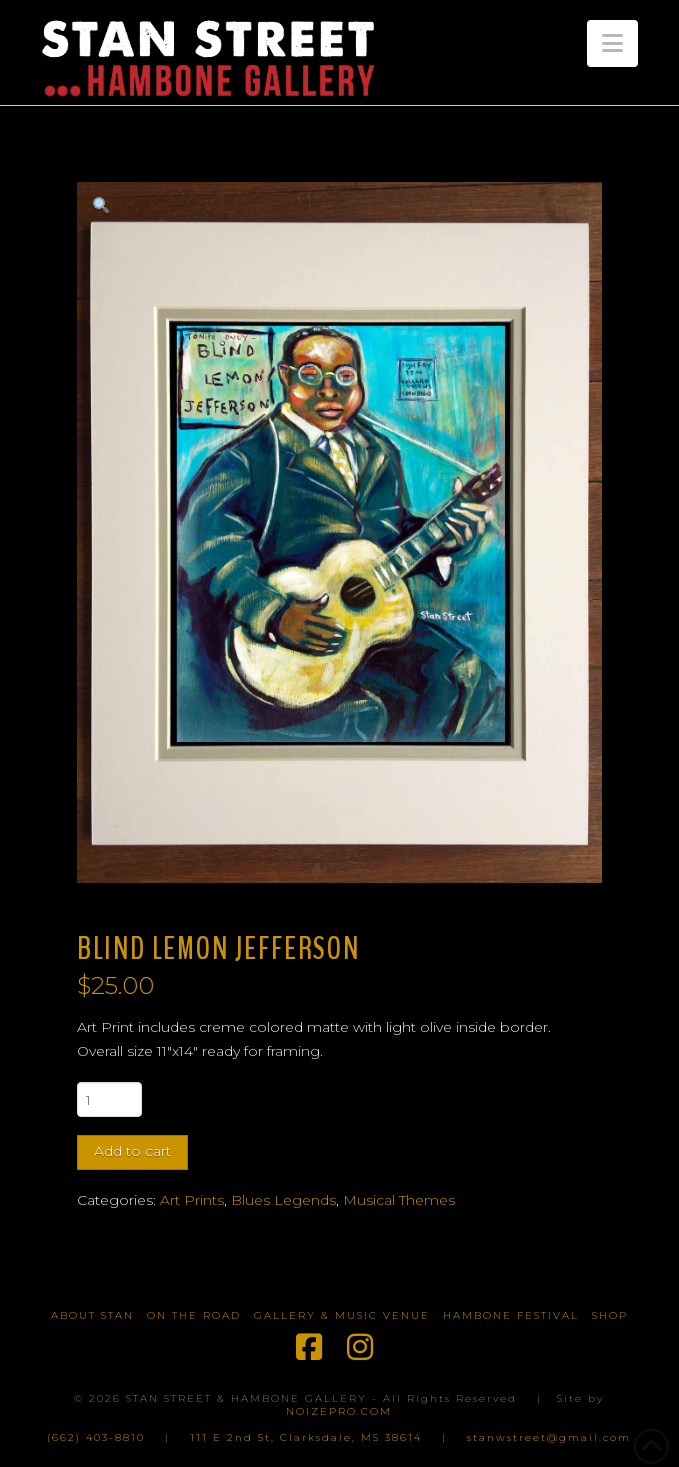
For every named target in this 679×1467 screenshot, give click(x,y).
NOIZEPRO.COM (339, 1411)
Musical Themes (399, 1200)
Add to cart (132, 1151)
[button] (612, 43)
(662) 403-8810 (96, 1437)
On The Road (194, 1315)
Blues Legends (283, 1200)
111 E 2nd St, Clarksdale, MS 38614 (306, 1437)
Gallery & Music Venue (342, 1315)
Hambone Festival (511, 1315)
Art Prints (192, 1200)
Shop (610, 1315)
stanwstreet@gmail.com (549, 1437)
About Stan (92, 1315)
